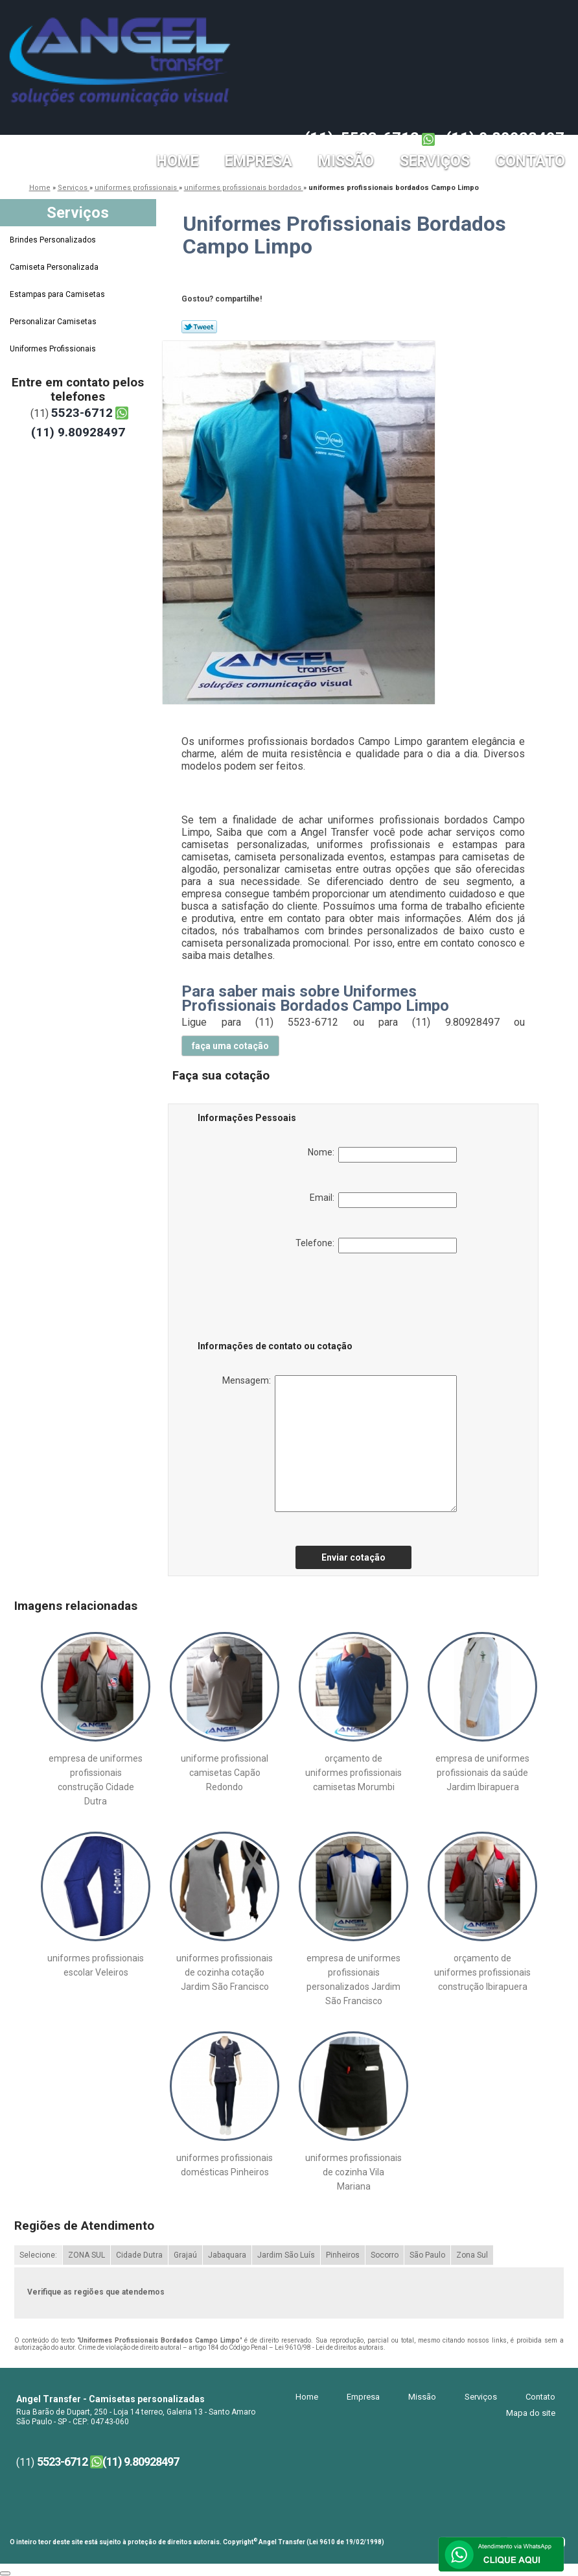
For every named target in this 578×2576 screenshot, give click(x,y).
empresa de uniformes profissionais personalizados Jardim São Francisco (353, 1979)
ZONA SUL (86, 2255)
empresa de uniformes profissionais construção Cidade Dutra (96, 1779)
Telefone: (376, 1245)
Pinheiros (343, 2255)
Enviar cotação (353, 1557)
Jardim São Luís (286, 2255)
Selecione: (38, 2255)
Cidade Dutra (139, 2255)
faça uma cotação (230, 1046)
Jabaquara (227, 2255)
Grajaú (185, 2255)
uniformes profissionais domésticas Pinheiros (224, 2165)
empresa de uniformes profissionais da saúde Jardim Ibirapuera (482, 1772)
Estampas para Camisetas (58, 294)
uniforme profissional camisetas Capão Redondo (224, 1772)
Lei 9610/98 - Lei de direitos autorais (329, 2347)
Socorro (385, 2255)
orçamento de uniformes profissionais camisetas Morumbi (353, 1772)
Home (178, 161)
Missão (346, 161)
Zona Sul (472, 2255)
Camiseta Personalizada (55, 267)
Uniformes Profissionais (54, 348)
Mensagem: (339, 1443)
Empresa (258, 161)
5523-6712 (380, 138)
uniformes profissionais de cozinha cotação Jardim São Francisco (224, 1972)
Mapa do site (530, 2413)
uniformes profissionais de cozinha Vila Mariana (353, 2172)
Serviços (435, 161)
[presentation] (279, 1299)
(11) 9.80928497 (505, 138)
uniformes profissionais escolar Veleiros (95, 1965)
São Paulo (427, 2255)
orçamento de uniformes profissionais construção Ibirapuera (482, 1972)
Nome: (382, 1155)
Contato (530, 161)
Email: (383, 1200)
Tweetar (199, 326)
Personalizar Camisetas (54, 321)
